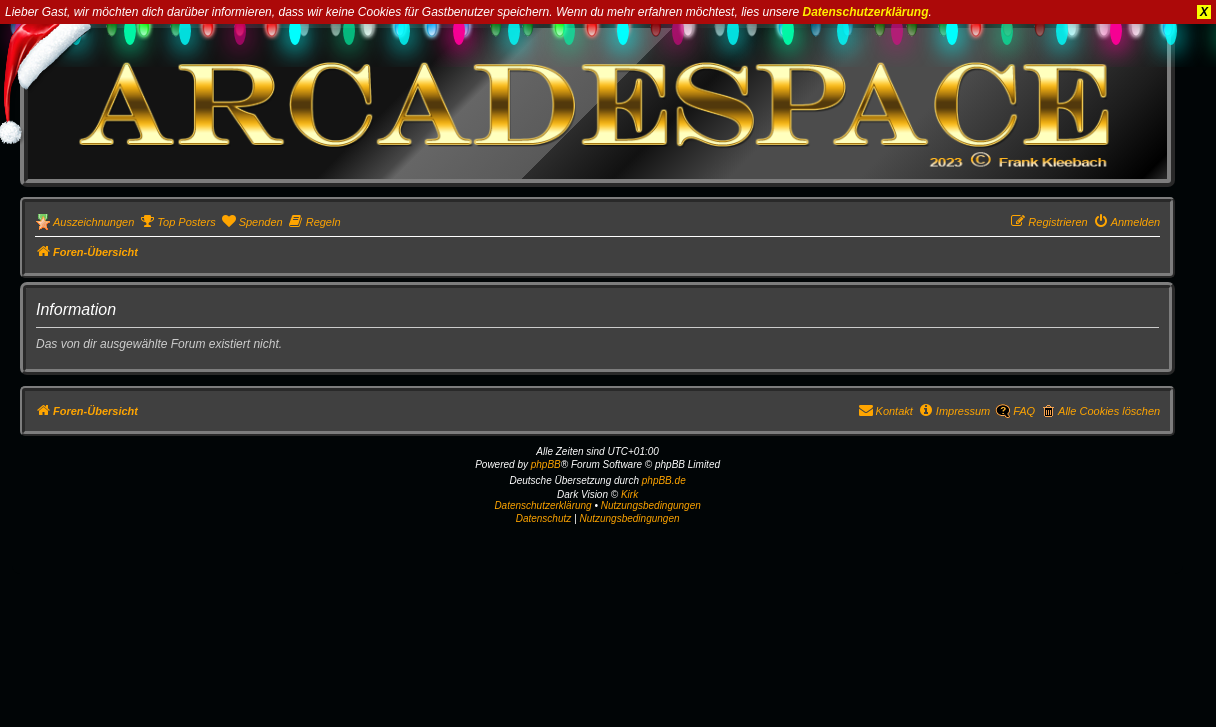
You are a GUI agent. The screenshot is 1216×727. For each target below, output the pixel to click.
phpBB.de (664, 480)
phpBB (546, 464)
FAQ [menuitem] (1024, 411)
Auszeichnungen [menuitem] (93, 222)
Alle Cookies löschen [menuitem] (1109, 411)
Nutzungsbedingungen (651, 505)
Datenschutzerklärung (866, 12)
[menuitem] (177, 222)
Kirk (629, 494)
